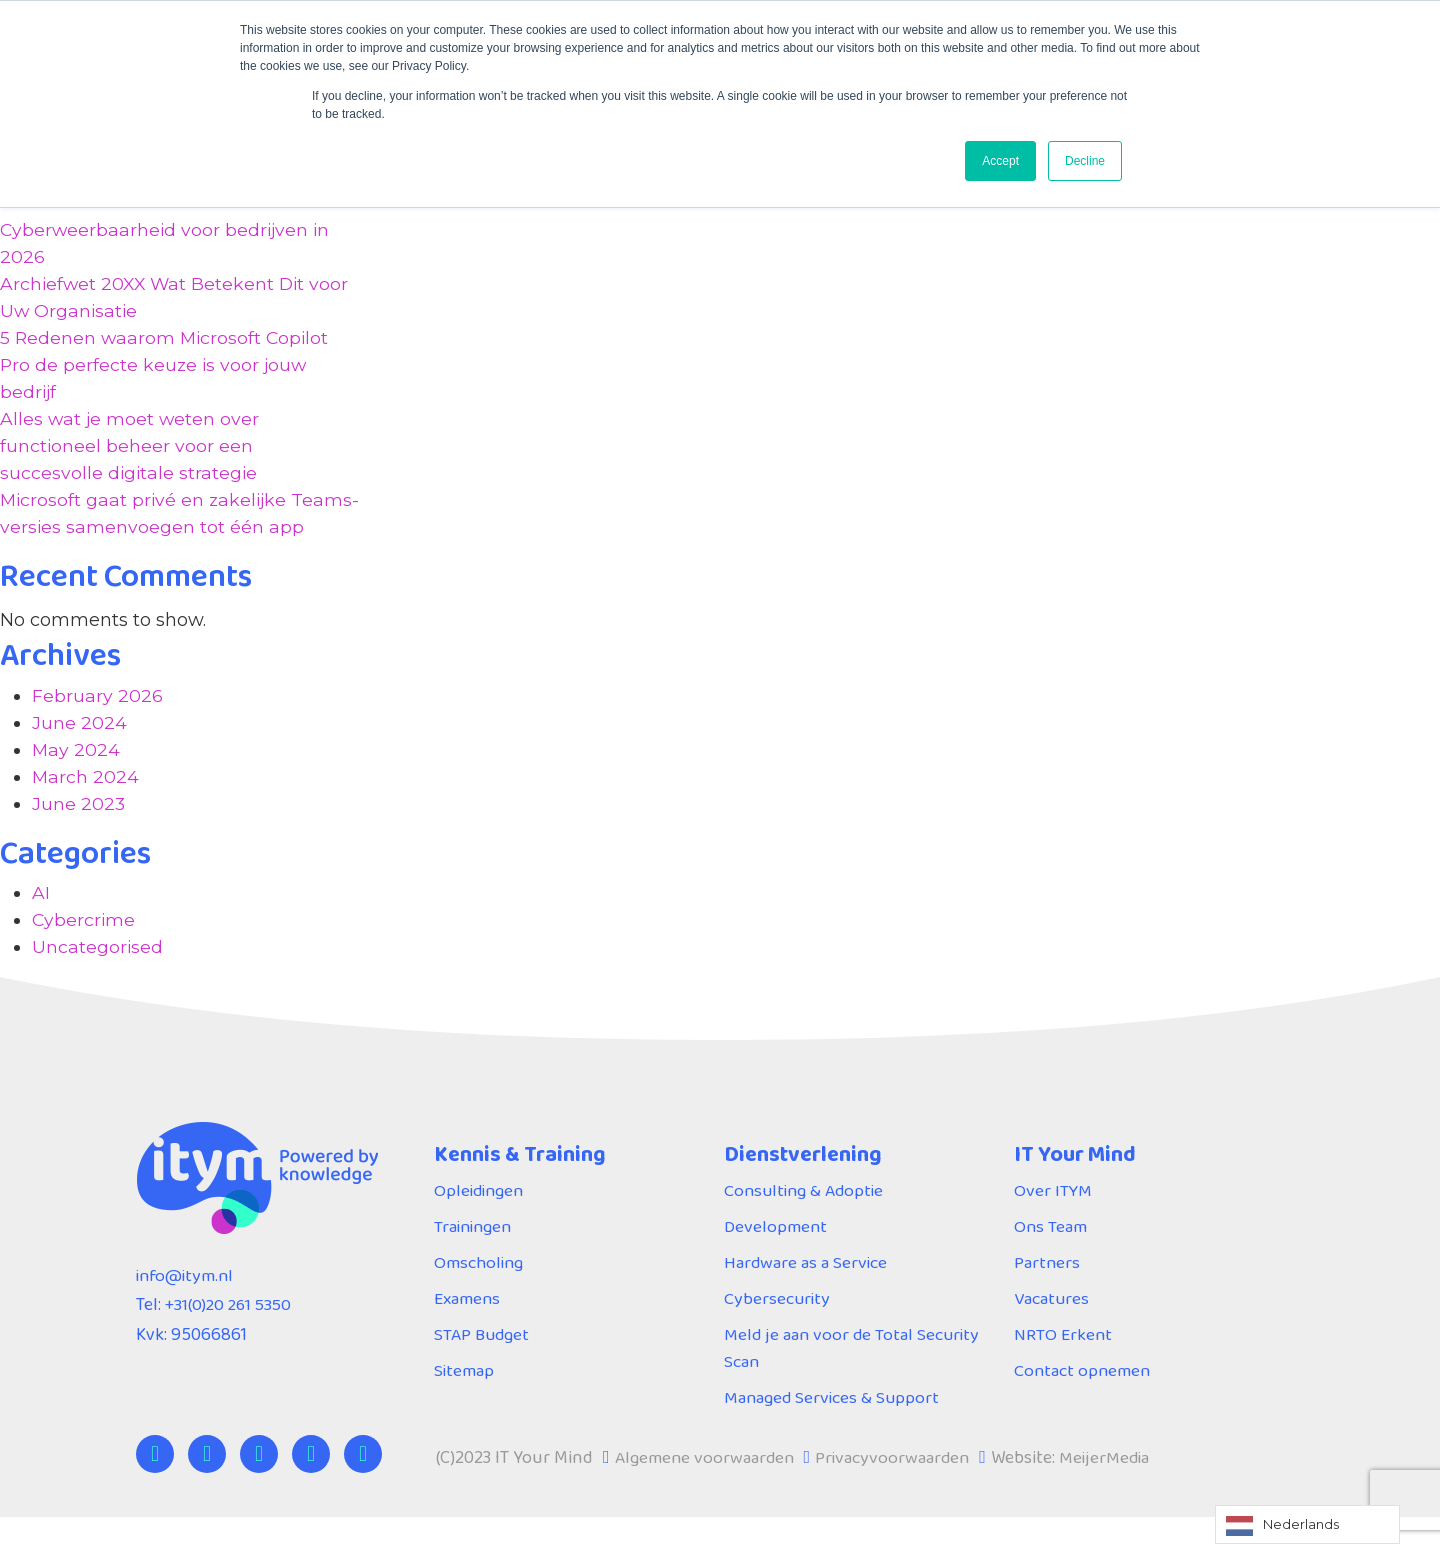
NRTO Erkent (1064, 1361)
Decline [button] (1085, 161)
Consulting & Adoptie (807, 1217)
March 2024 (86, 804)
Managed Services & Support (833, 1424)
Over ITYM (1053, 1217)
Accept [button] (1000, 161)
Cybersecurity (778, 1325)
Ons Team (1051, 1253)
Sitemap (464, 1397)
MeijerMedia (1112, 1484)
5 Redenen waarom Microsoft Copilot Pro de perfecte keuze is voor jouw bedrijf (167, 365)
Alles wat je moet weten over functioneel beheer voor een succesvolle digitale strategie (131, 446)
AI (41, 920)
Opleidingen (481, 1217)
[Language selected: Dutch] (1307, 1524)
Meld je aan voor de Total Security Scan (854, 1374)
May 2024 (76, 777)
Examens (468, 1325)
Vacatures (1052, 1325)
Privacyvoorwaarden (897, 1484)
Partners (1047, 1289)
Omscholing (480, 1289)
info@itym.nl (187, 1302)
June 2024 (79, 750)
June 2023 (79, 831)
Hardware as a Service (806, 1289)
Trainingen (475, 1253)
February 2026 (97, 723)
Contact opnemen (1083, 1397)
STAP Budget (483, 1361)
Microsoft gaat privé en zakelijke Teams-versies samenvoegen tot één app (166, 527)
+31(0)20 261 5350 (231, 1332)
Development (776, 1253)
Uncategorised (98, 974)
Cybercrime (84, 947)
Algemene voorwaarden (706, 1484)
